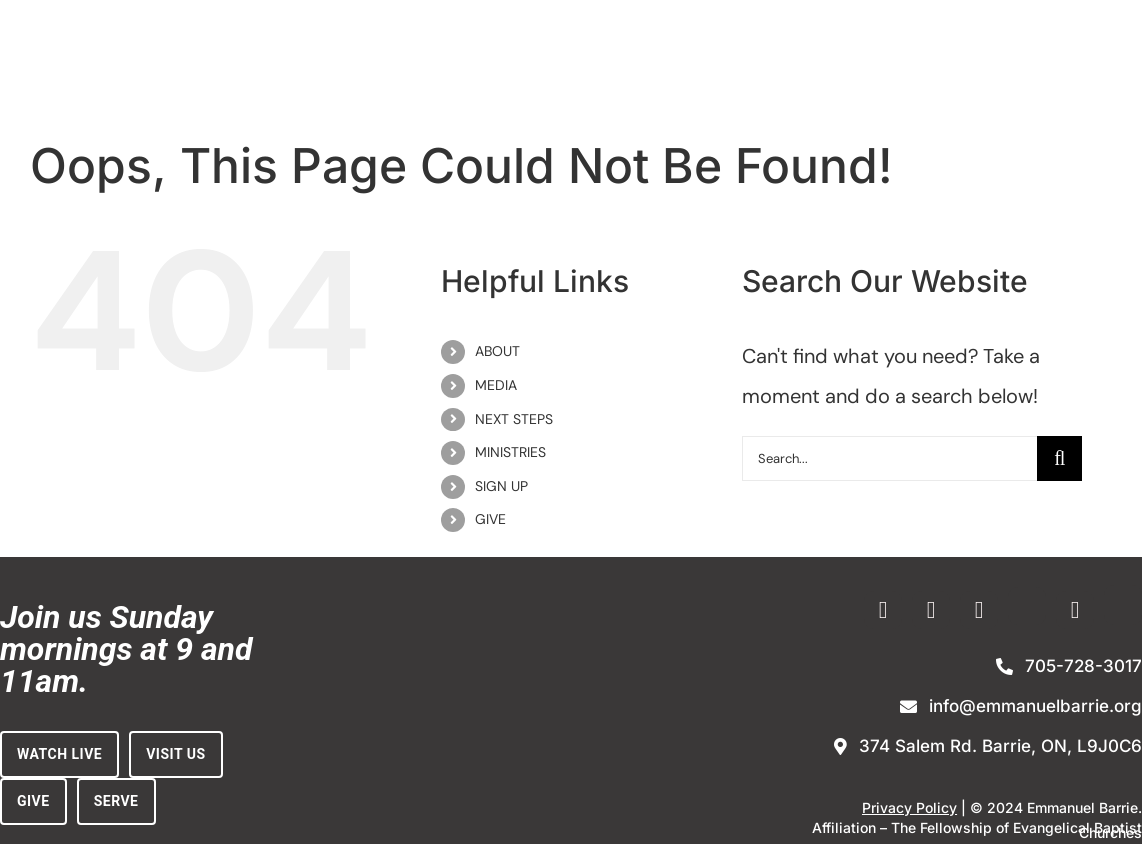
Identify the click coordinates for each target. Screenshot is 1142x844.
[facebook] (883, 610)
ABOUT (497, 351)
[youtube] (1075, 610)
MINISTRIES (510, 452)
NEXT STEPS (514, 419)
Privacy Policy (909, 807)
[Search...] (890, 458)
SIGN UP (501, 486)
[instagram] (931, 610)
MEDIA (496, 385)
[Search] (1059, 458)
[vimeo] (979, 610)
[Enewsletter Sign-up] (1027, 606)
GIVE (490, 519)
